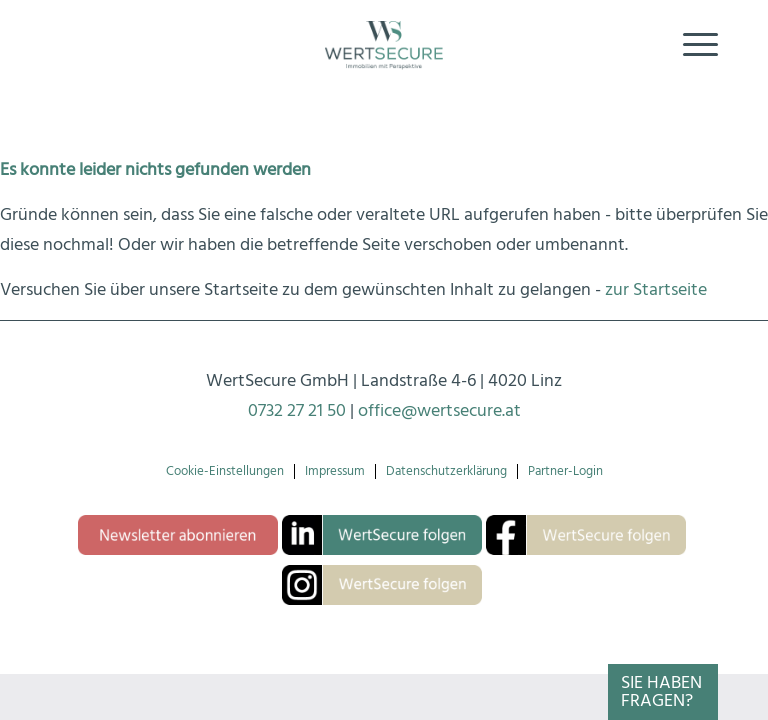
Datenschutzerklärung (446, 471)
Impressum (335, 471)
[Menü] (690, 45)
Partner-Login (565, 471)
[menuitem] (690, 45)
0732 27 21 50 (297, 410)
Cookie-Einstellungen (225, 471)
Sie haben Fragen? (661, 691)
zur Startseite (656, 289)
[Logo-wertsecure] (384, 45)
